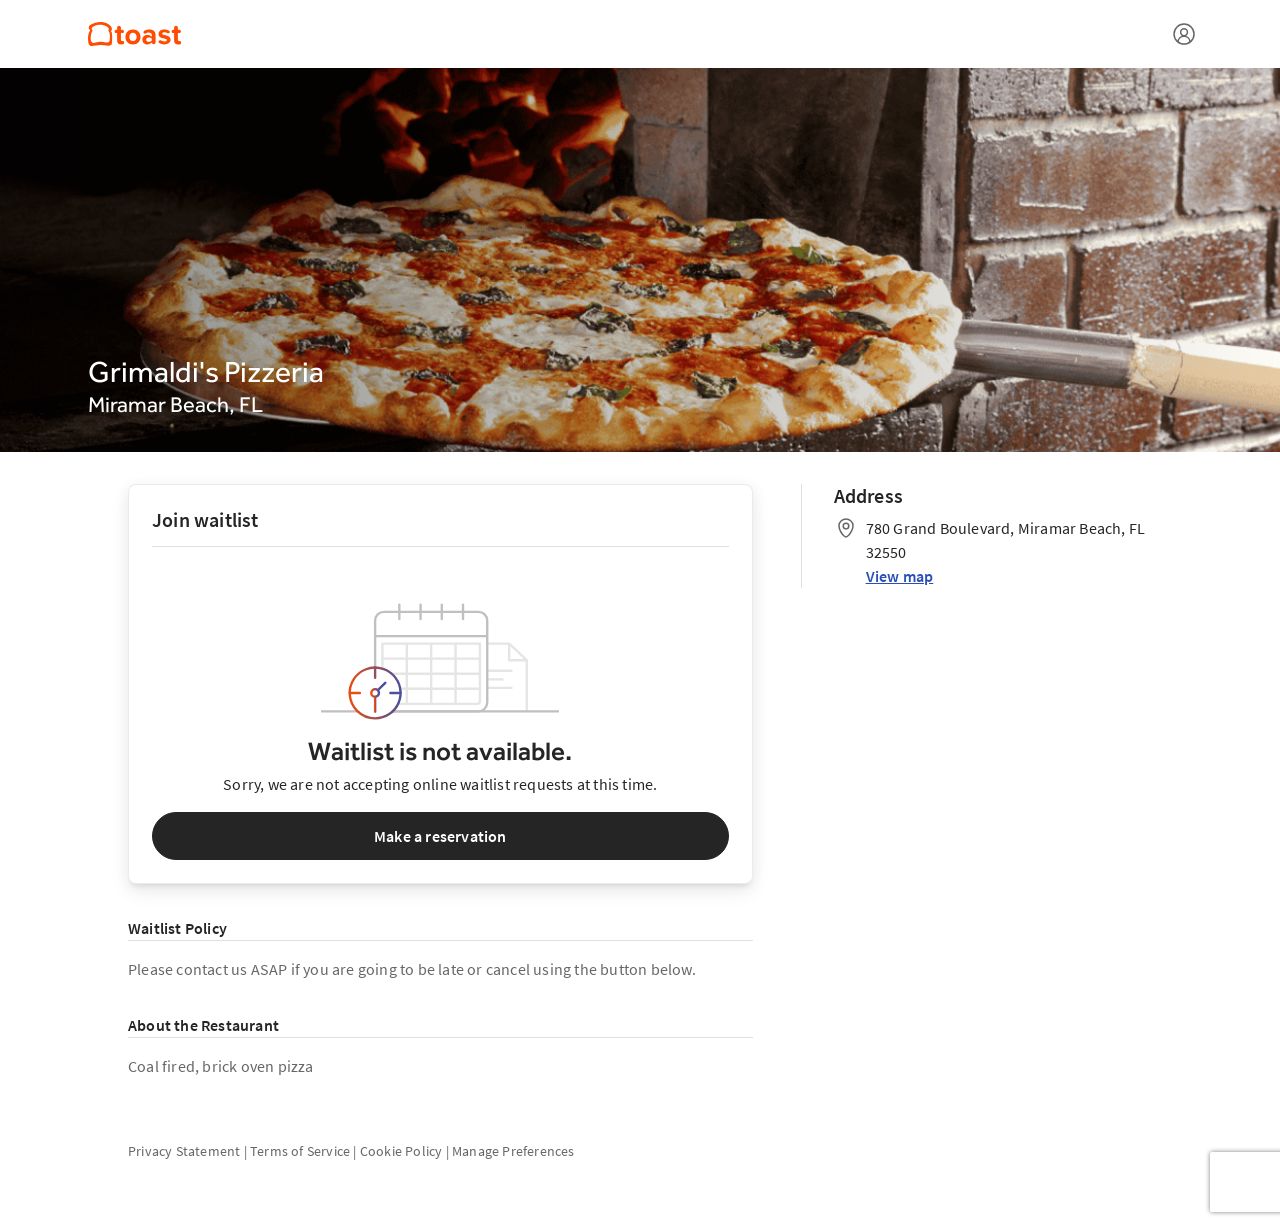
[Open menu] (1184, 34)
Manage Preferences (513, 1151)
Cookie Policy (401, 1151)
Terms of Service (300, 1151)
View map (900, 576)
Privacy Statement (184, 1151)
